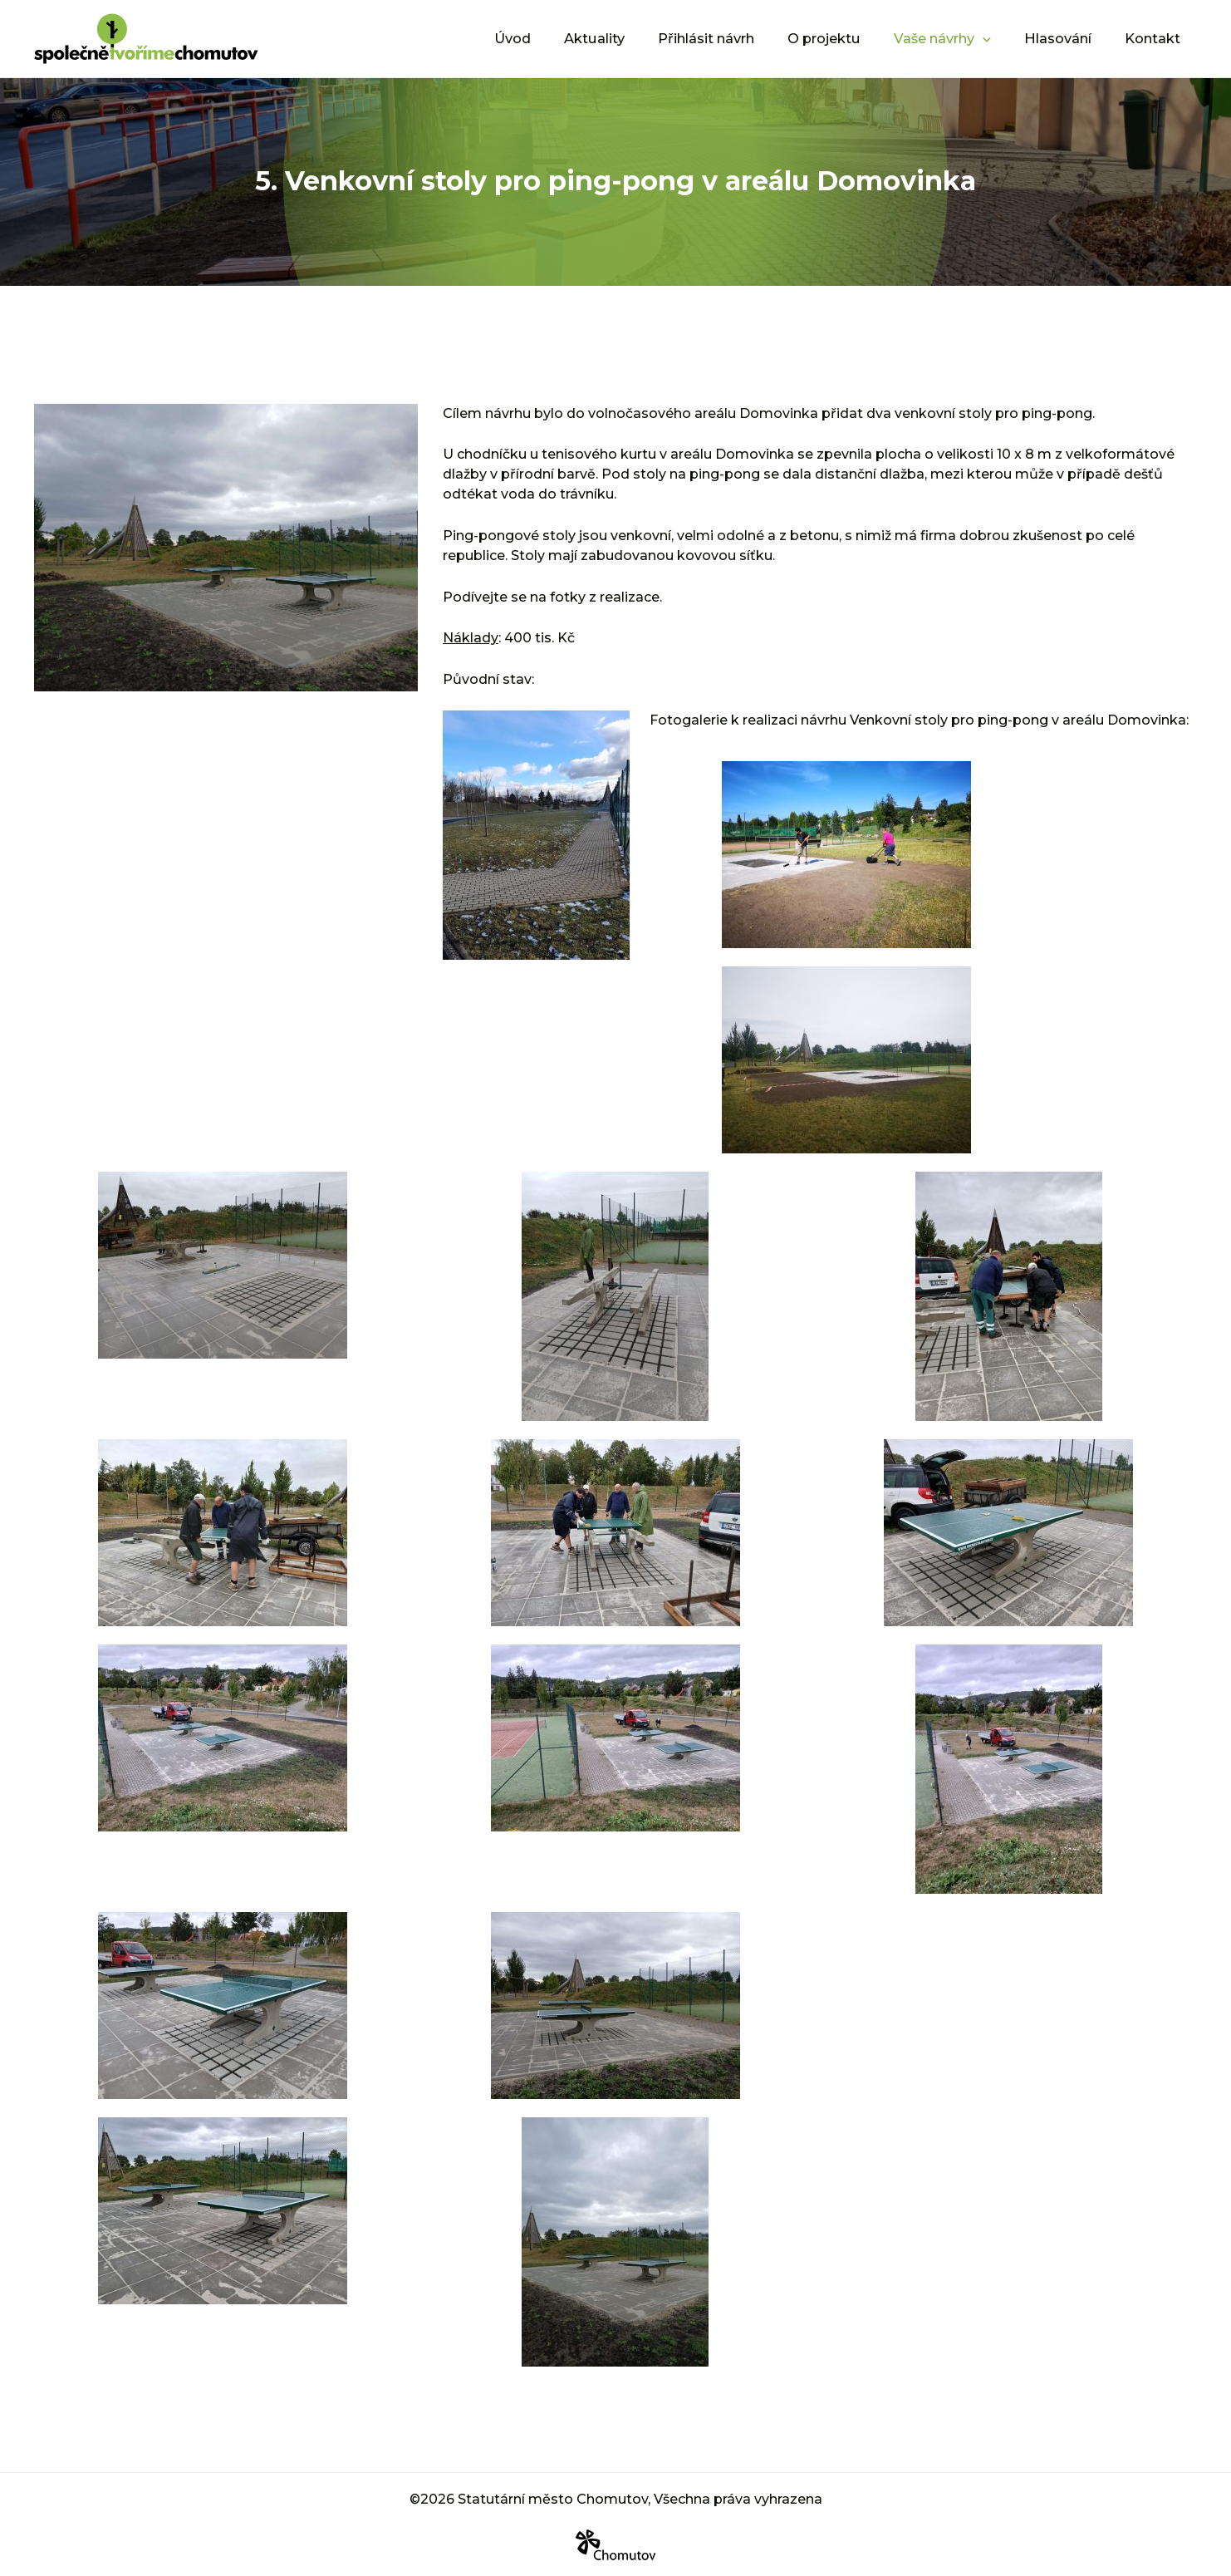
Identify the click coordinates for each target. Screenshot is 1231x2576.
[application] (1000, 38)
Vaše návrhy (960, 38)
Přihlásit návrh (738, 38)
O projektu (849, 38)
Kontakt (1156, 38)
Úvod (559, 38)
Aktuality (634, 38)
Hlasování (1068, 38)
